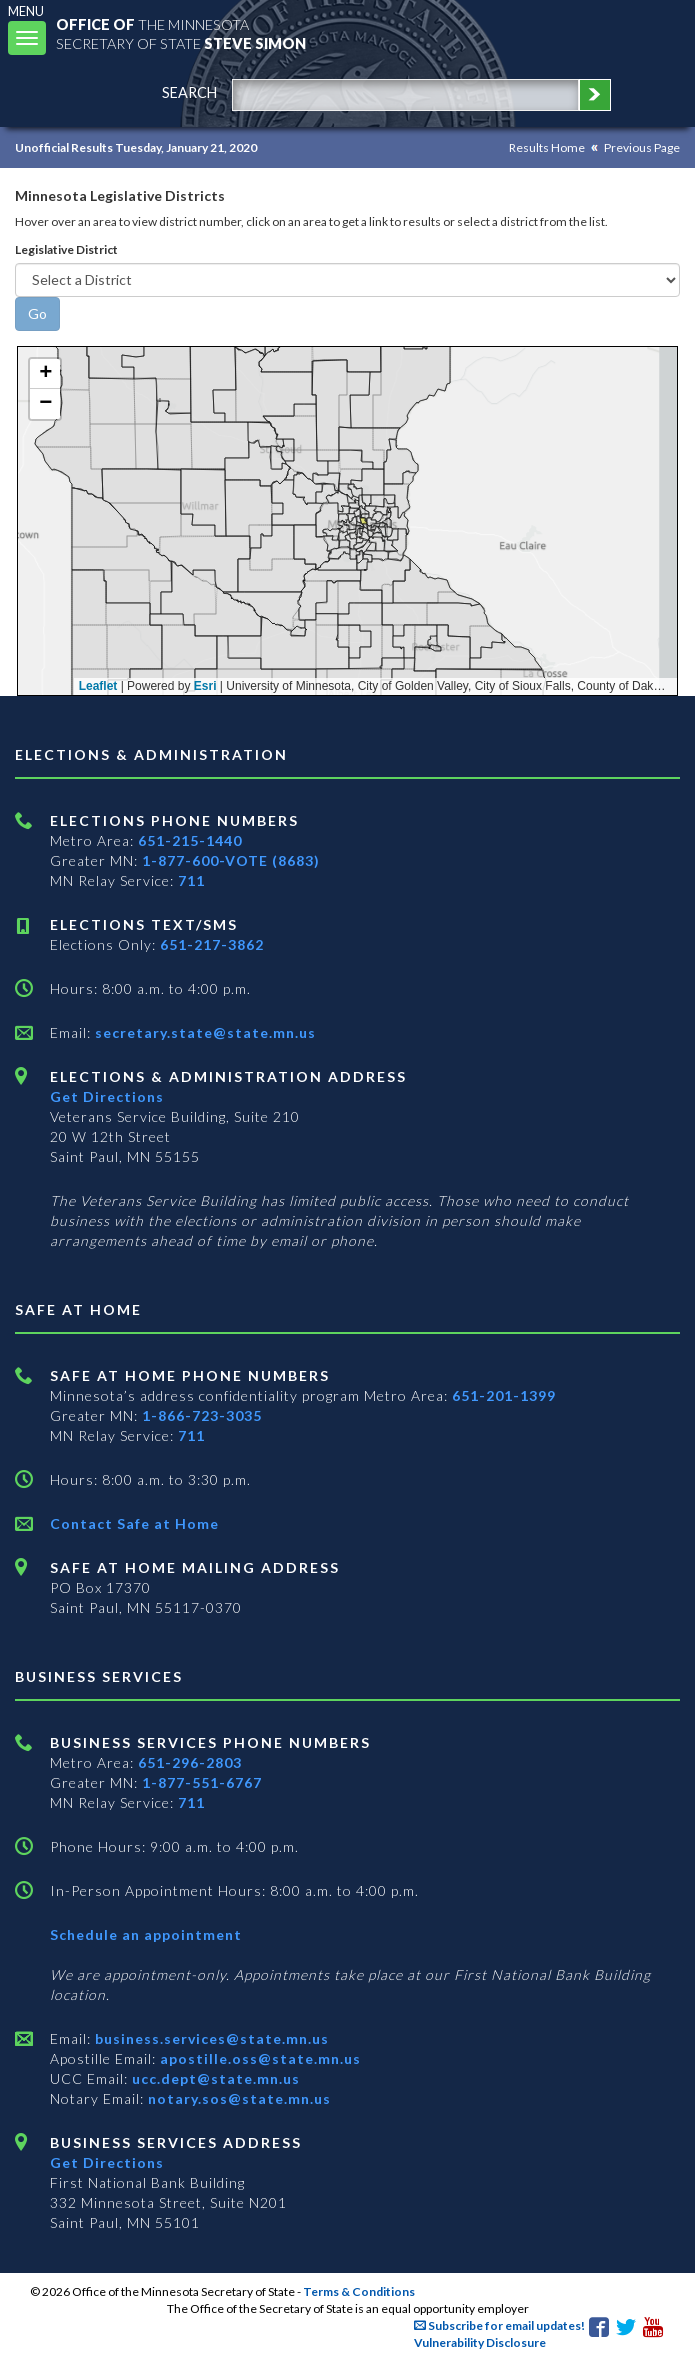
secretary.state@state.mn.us (203, 1032)
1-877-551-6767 (202, 1782)
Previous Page (642, 147)
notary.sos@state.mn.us (237, 2098)
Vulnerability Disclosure (480, 2342)
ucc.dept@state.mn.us (214, 2078)
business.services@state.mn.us (210, 2038)
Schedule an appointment (146, 1934)
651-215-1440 (190, 840)
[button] (45, 374)
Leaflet (98, 686)
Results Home (547, 147)
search (189, 92)
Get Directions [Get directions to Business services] (107, 2162)
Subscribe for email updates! (499, 2325)
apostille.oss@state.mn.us (258, 2058)
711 (191, 880)
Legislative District (66, 249)
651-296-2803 (190, 1762)
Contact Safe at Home (134, 1523)
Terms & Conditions (359, 2291)
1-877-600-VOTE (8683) (231, 860)
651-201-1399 (504, 1395)
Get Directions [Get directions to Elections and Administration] (107, 1096)
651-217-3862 (212, 944)
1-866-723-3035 (202, 1415)
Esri (205, 686)
